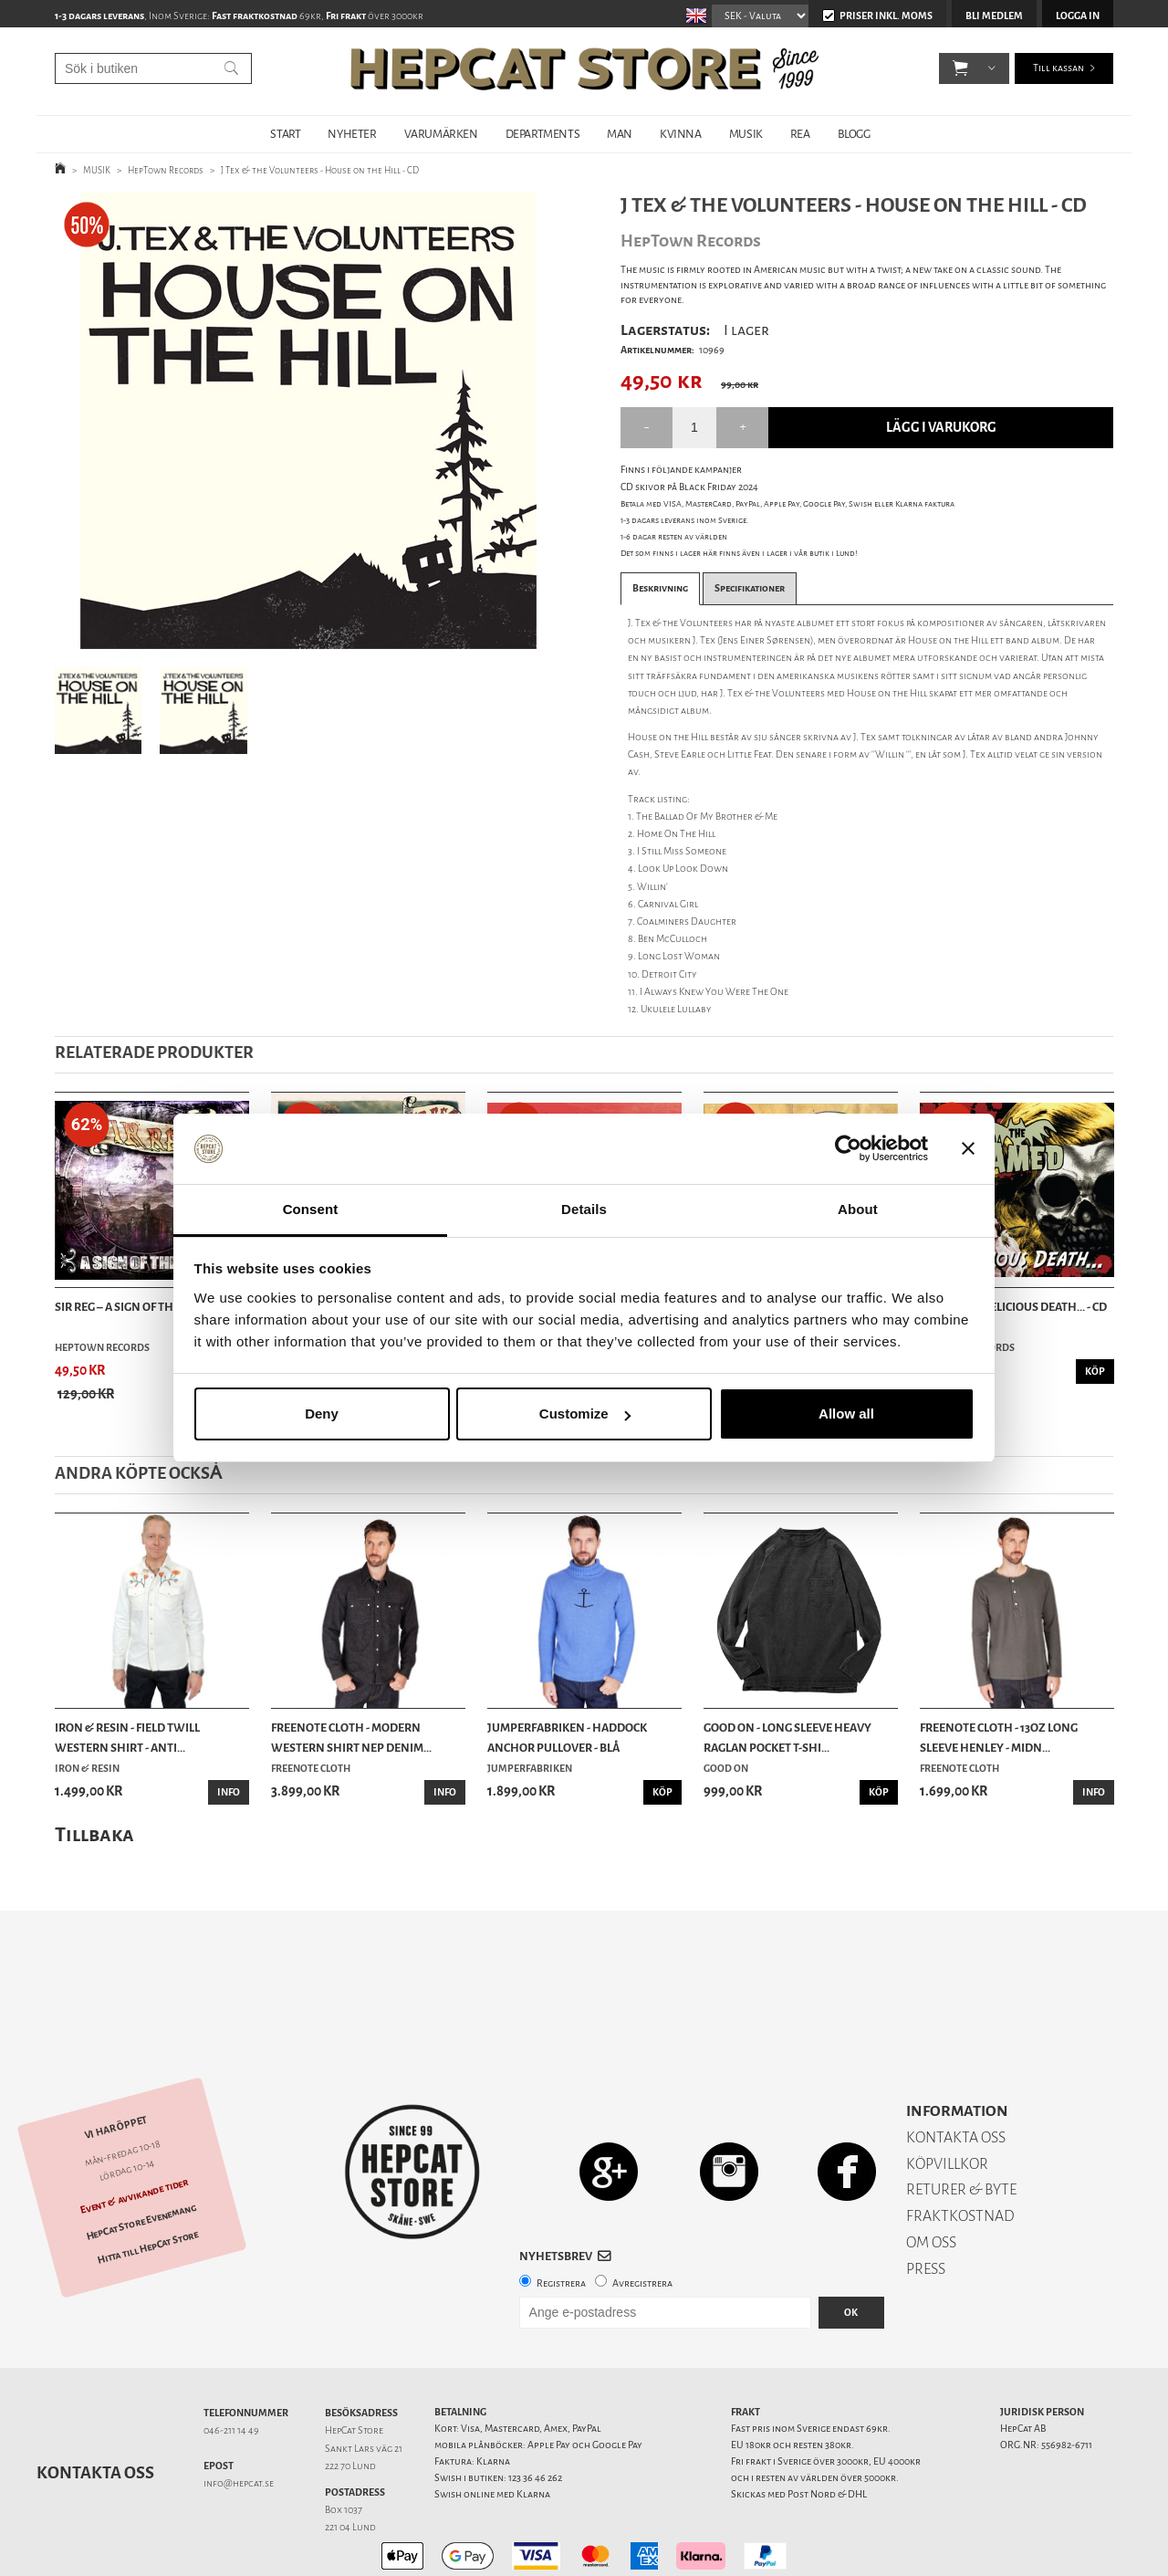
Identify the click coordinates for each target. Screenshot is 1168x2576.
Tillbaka (94, 1834)
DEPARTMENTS (543, 133)
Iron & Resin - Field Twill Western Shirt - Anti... (127, 1737)
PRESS (925, 2205)
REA (800, 133)
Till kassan (1058, 72)
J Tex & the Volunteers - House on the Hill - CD (320, 170)
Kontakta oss (95, 2409)
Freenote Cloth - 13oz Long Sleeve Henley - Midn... (999, 1737)
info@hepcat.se (238, 2419)
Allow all (846, 1413)
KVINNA (681, 133)
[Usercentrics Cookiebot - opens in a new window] (848, 1149)
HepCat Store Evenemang (141, 2158)
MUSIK (746, 133)
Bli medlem (994, 16)
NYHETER (352, 133)
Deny (322, 1413)
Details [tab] (584, 1209)
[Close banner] (968, 1149)
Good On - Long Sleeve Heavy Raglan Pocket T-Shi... (787, 1737)
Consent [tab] (311, 1209)
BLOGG (854, 133)
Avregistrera (642, 2219)
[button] (960, 73)
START (285, 133)
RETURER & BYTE (961, 2125)
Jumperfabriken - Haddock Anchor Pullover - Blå (567, 1737)
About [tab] (858, 1209)
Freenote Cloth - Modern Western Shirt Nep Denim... (351, 1737)
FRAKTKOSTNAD (960, 2152)
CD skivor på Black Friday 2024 (689, 487)
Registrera (561, 2219)
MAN (619, 133)
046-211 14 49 (231, 2366)
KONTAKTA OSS (956, 2073)
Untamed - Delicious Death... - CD (1013, 1306)
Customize (585, 1413)
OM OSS (931, 2178)
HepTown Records (165, 170)
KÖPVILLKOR (947, 2100)
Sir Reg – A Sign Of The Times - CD (145, 1306)
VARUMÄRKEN (441, 133)
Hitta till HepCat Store (148, 2183)
